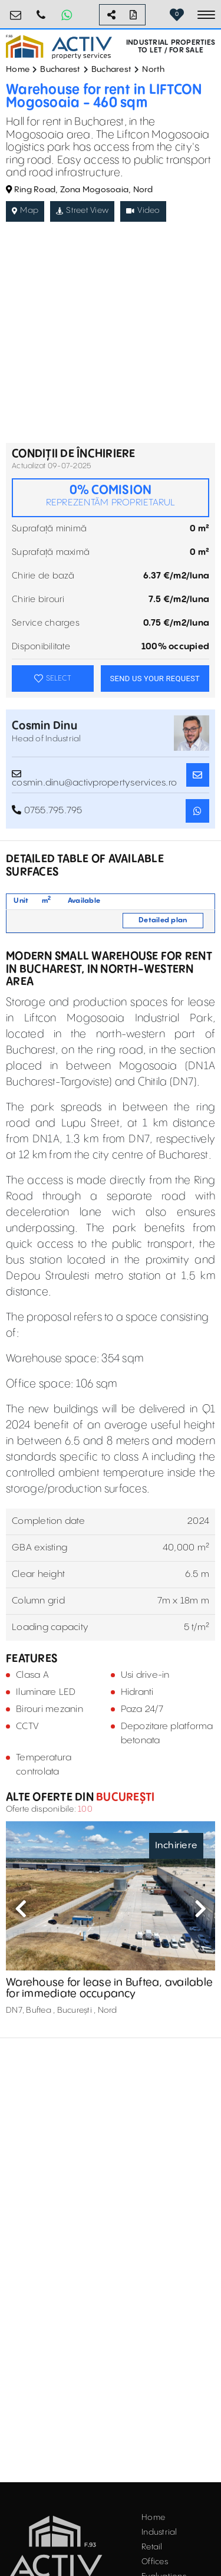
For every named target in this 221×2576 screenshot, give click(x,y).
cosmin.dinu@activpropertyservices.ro (94, 775)
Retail (152, 2547)
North (153, 69)
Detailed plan (162, 920)
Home (17, 69)
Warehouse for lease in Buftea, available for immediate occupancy (109, 1988)
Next (200, 1908)
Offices (154, 2562)
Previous (20, 1908)
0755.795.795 (41, 10)
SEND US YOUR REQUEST (155, 678)
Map (25, 210)
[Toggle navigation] (206, 15)
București (124, 1797)
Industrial (159, 2532)
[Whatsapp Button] (67, 15)
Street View (82, 210)
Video (143, 210)
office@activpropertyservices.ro (16, 10)
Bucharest (60, 69)
